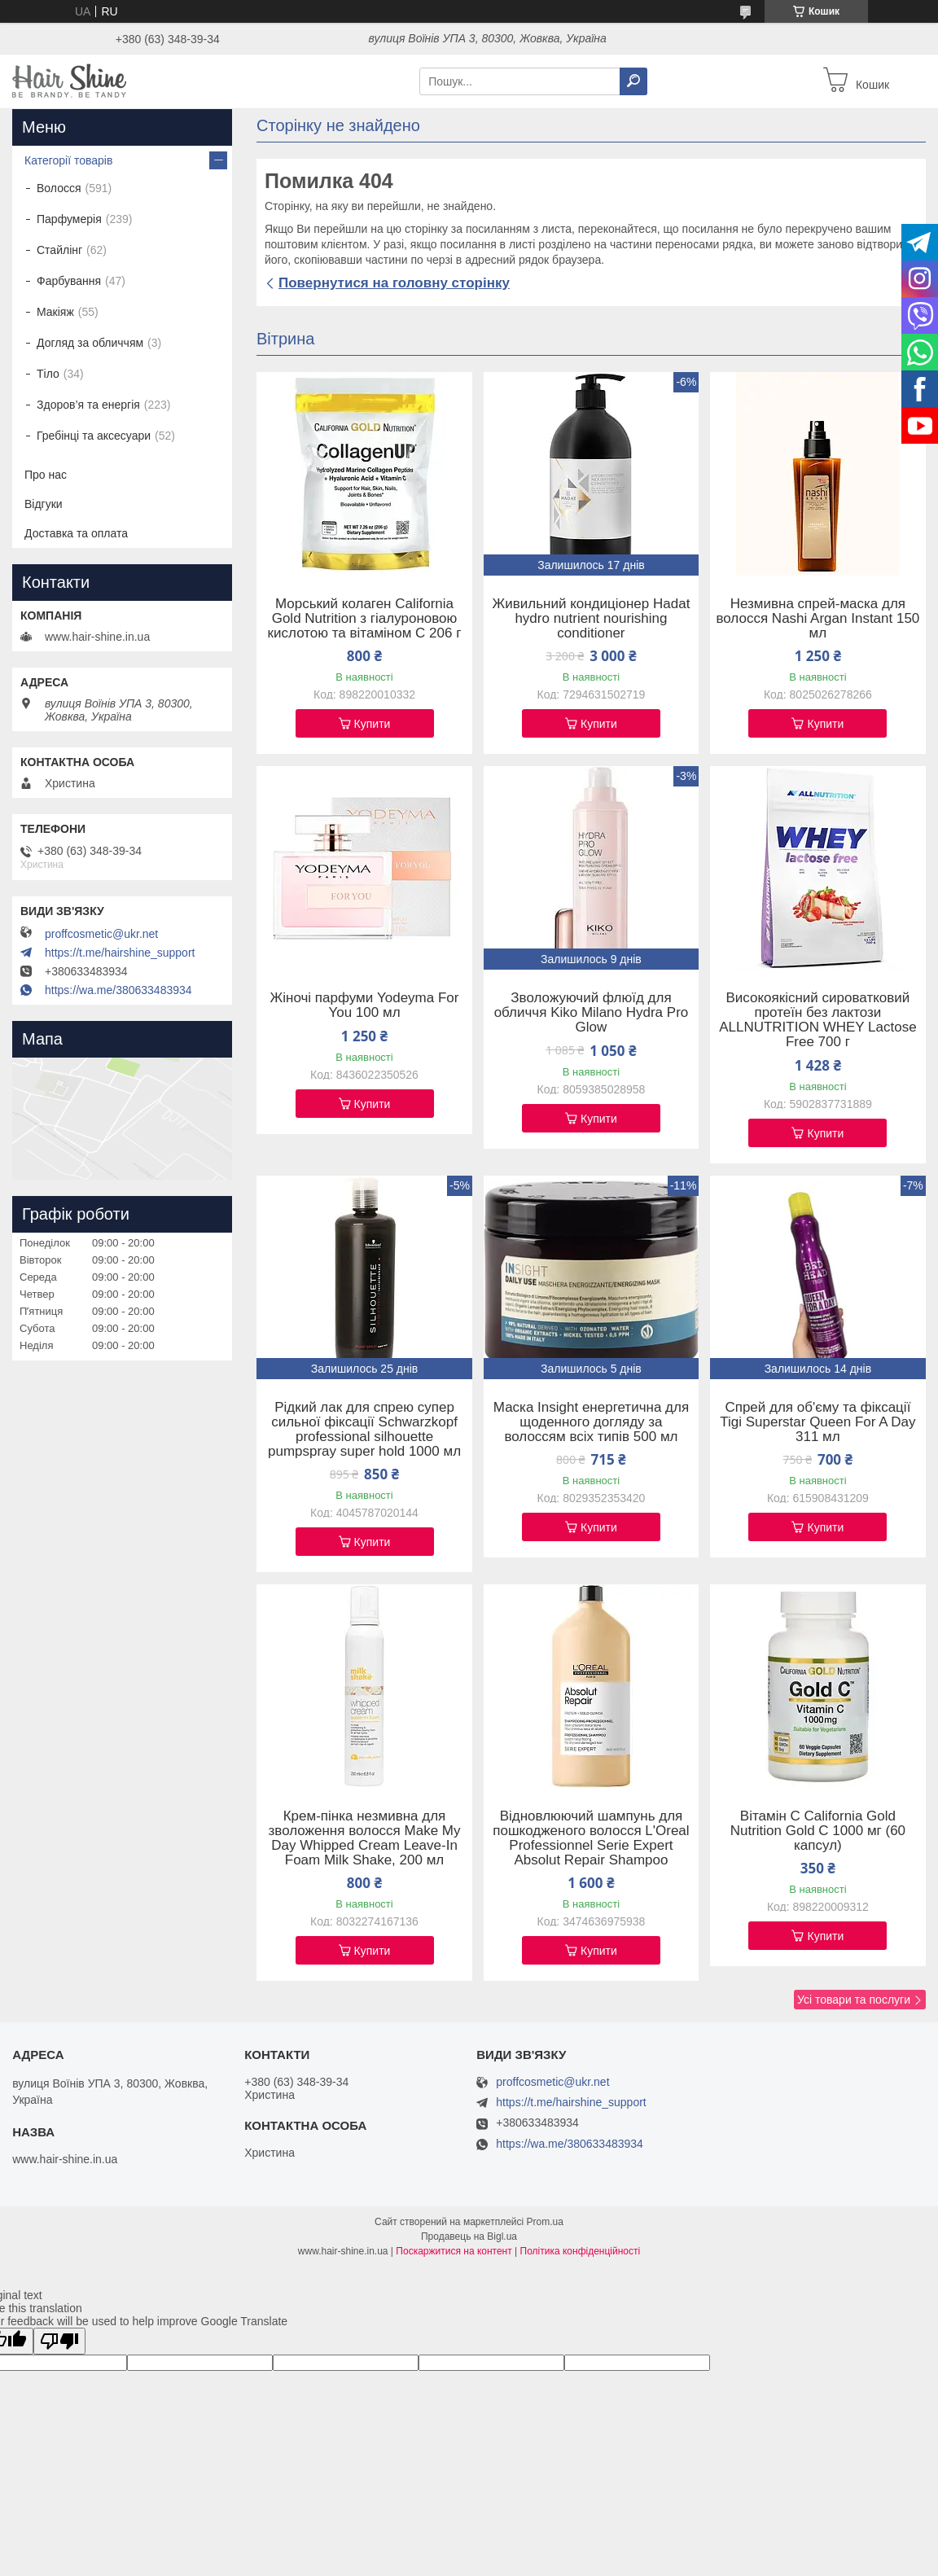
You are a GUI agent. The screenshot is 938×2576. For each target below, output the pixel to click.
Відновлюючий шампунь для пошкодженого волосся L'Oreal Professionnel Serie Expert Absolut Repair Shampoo (591, 1838)
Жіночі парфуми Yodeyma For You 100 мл (364, 1005)
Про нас (45, 474)
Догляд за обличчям (90, 342)
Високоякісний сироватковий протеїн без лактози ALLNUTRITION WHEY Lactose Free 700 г (817, 1020)
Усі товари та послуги (853, 1999)
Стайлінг (59, 249)
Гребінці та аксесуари (94, 435)
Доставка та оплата (76, 533)
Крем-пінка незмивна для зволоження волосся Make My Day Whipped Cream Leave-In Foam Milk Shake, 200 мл (365, 1838)
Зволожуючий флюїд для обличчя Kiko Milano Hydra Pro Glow (591, 1013)
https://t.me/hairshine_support (120, 952)
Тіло (48, 373)
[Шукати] (633, 81)
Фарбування (69, 280)
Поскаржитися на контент (453, 2251)
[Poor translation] (59, 2341)
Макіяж (55, 311)
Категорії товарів (68, 160)
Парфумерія (69, 219)
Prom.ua (545, 2222)
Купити (372, 723)
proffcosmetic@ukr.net (101, 933)
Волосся (59, 188)
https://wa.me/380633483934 (118, 990)
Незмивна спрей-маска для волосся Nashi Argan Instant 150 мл (817, 619)
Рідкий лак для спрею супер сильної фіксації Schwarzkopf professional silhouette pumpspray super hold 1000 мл (364, 1429)
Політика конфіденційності (580, 2251)
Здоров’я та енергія (88, 404)
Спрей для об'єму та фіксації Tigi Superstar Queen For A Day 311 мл (817, 1422)
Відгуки (43, 503)
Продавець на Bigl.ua (469, 2236)
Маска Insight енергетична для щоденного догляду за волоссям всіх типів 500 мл (591, 1422)
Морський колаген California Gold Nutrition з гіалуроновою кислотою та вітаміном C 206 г (365, 619)
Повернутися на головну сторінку (394, 283)
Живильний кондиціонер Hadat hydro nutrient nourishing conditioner (591, 619)
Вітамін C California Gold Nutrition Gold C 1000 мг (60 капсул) (817, 1831)
